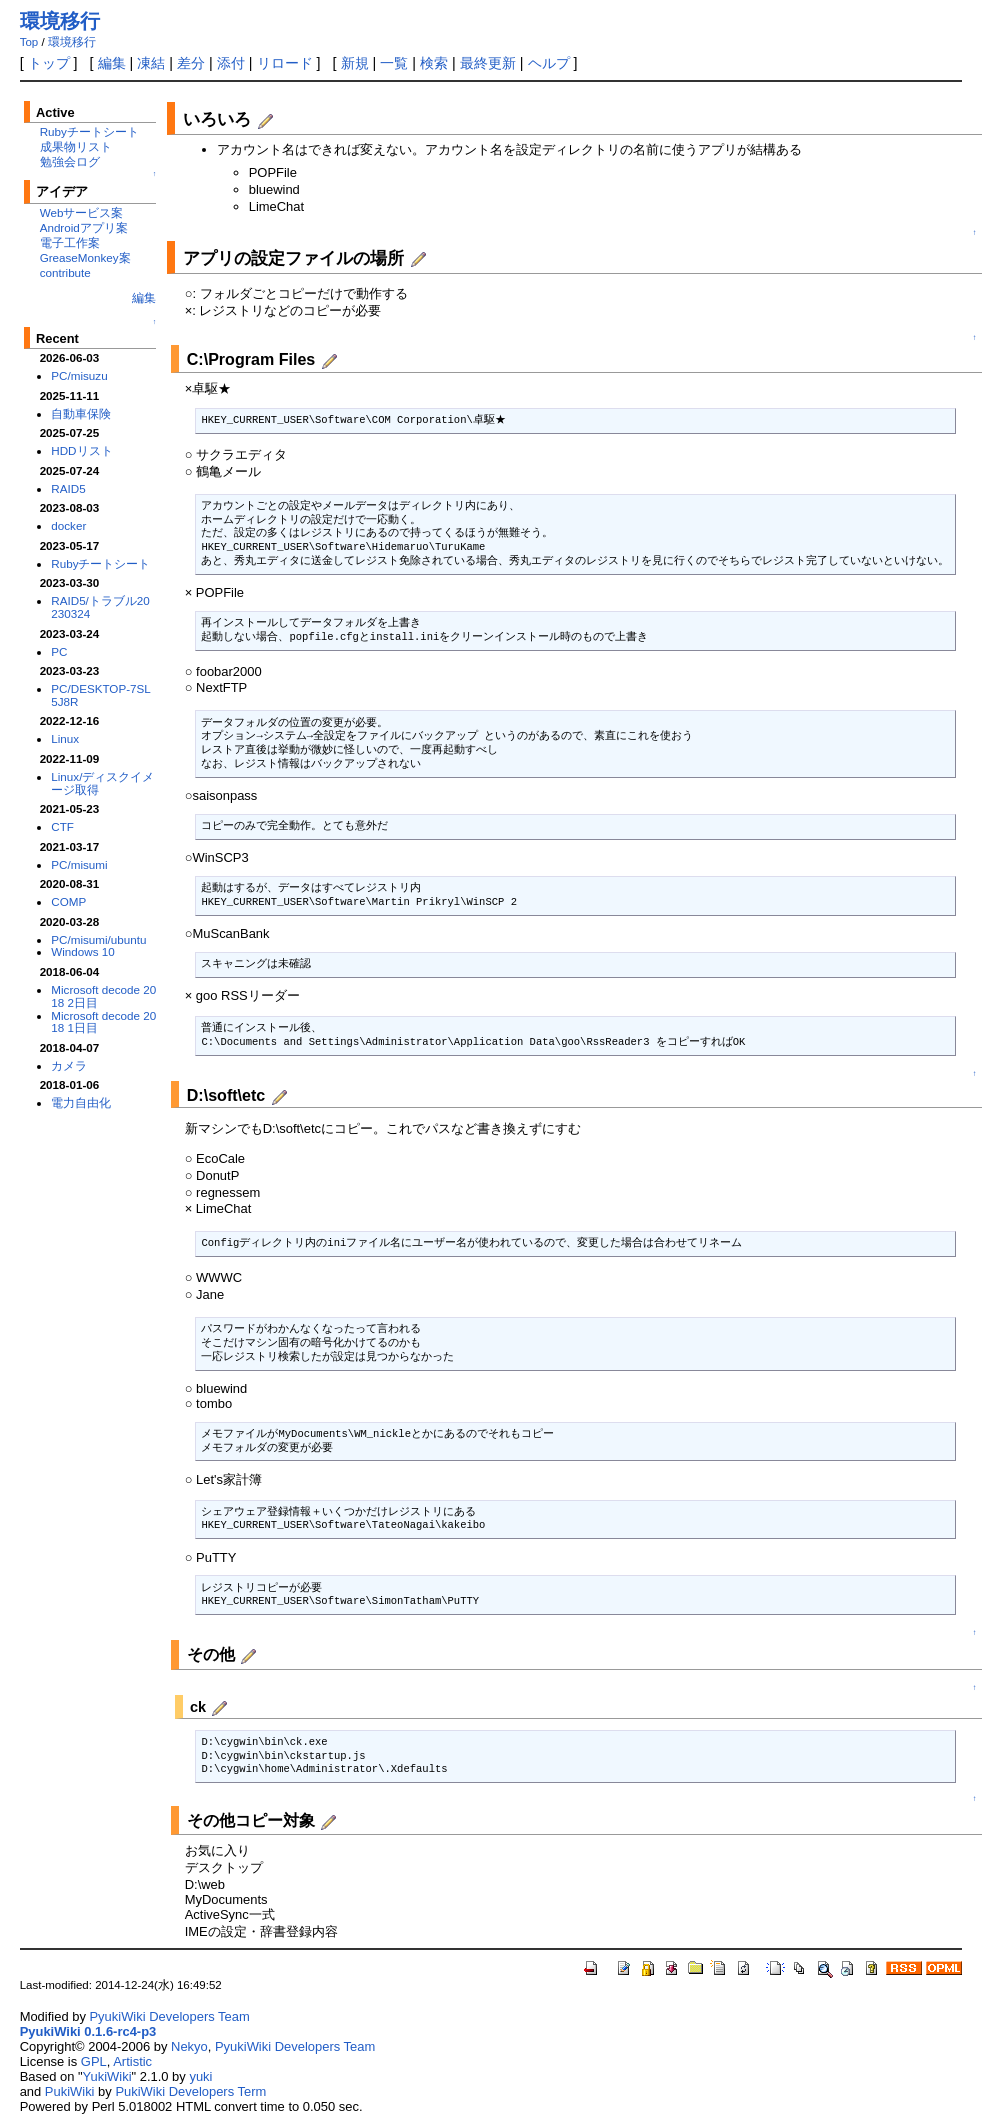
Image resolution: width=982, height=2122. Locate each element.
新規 (355, 63)
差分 (191, 63)
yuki (200, 2076)
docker (68, 525)
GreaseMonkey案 (85, 257)
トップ (49, 63)
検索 (434, 63)
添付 (231, 63)
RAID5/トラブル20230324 (100, 607)
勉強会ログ (70, 161)
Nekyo (189, 2046)
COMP (68, 901)
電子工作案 (70, 242)
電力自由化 (81, 1102)
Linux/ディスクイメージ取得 (102, 783)
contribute (65, 272)
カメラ (69, 1065)
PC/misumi (79, 864)
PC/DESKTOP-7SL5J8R (101, 695)
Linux (65, 738)
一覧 (394, 63)
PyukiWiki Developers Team (169, 2016)
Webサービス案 (82, 212)
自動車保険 (81, 413)
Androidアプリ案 (84, 227)
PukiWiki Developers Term (190, 2091)
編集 (112, 63)
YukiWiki (107, 2076)
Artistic (132, 2061)
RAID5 (68, 488)
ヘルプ (549, 63)
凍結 (151, 63)
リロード (285, 63)
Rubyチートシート (89, 131)
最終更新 (488, 63)
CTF (62, 826)
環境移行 (60, 21)
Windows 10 (83, 951)
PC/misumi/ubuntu (98, 939)
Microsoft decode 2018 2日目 (103, 996)
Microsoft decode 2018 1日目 (103, 1022)
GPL (94, 2061)
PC (59, 651)
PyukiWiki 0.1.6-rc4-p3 (88, 2031)
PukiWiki (70, 2091)
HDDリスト (81, 450)
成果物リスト (76, 146)
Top (29, 42)
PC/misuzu (79, 375)
